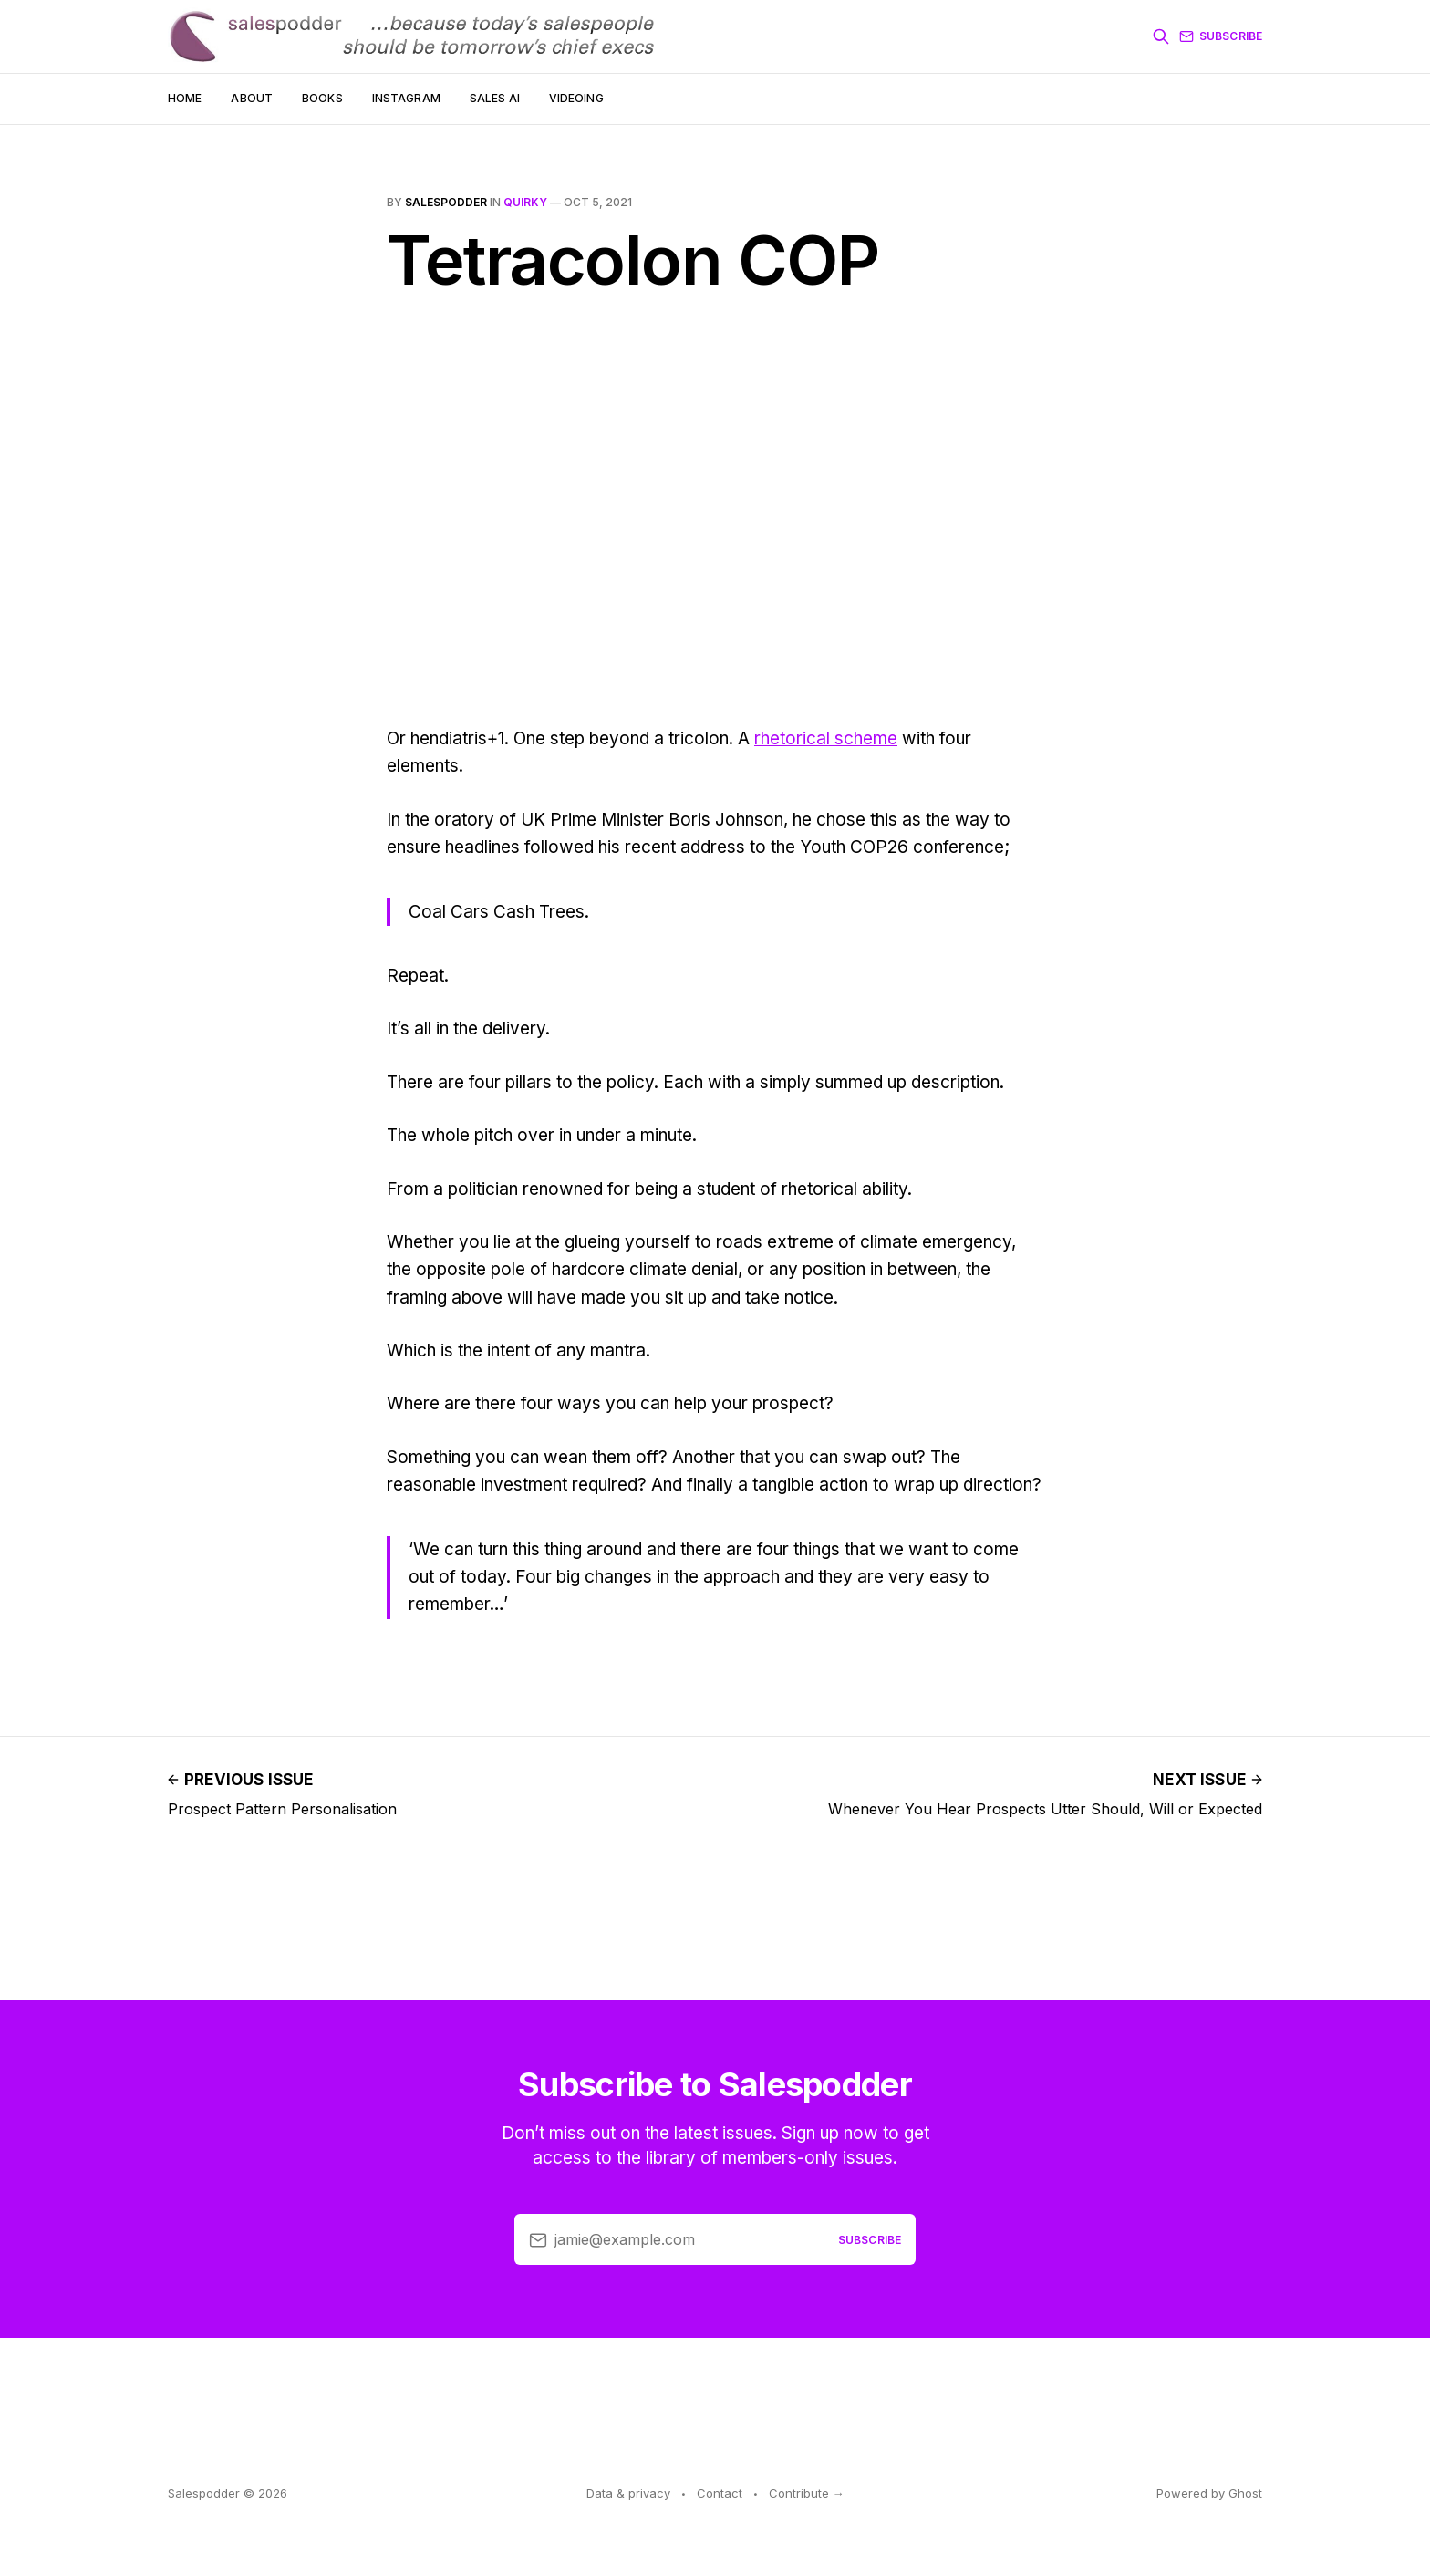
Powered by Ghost (1209, 2493)
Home (185, 98)
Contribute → (807, 2493)
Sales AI (495, 98)
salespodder (446, 202)
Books (322, 98)
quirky (525, 202)
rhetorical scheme (825, 738)
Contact (719, 2493)
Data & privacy (628, 2493)
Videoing (576, 98)
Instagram (406, 98)
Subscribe (1220, 36)
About (252, 98)
